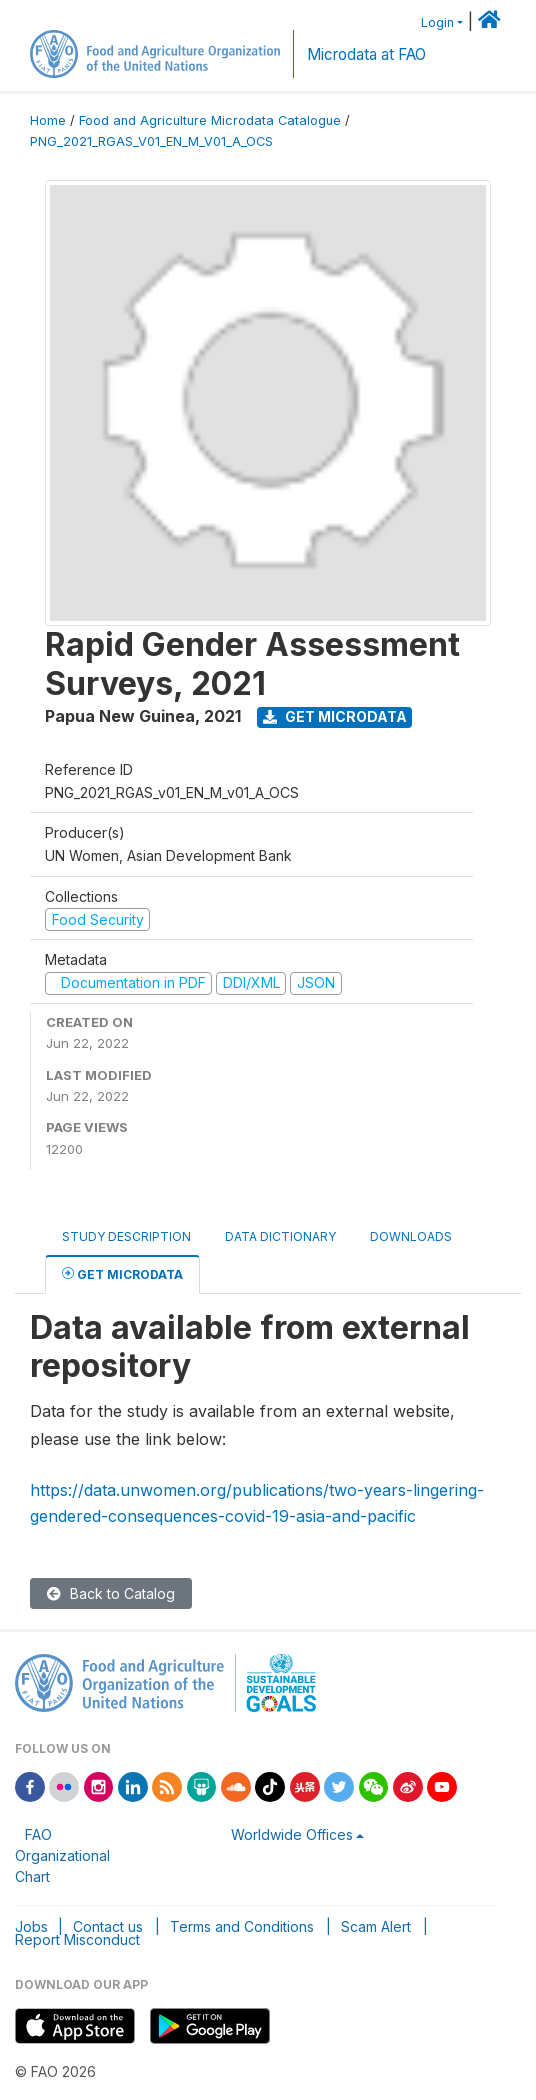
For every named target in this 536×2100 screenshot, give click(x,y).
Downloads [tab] (411, 1236)
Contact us (108, 1926)
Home (48, 120)
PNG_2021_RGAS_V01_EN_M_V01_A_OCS (151, 141)
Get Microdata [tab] (122, 1273)
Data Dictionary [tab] (280, 1236)
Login (437, 22)
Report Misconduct (77, 1939)
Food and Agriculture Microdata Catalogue (210, 120)
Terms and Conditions (242, 1926)
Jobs (31, 1926)
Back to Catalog (111, 1593)
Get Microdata (335, 716)
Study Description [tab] (126, 1236)
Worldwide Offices (292, 1834)
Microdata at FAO (366, 54)
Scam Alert (376, 1926)
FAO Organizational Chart (62, 1855)
